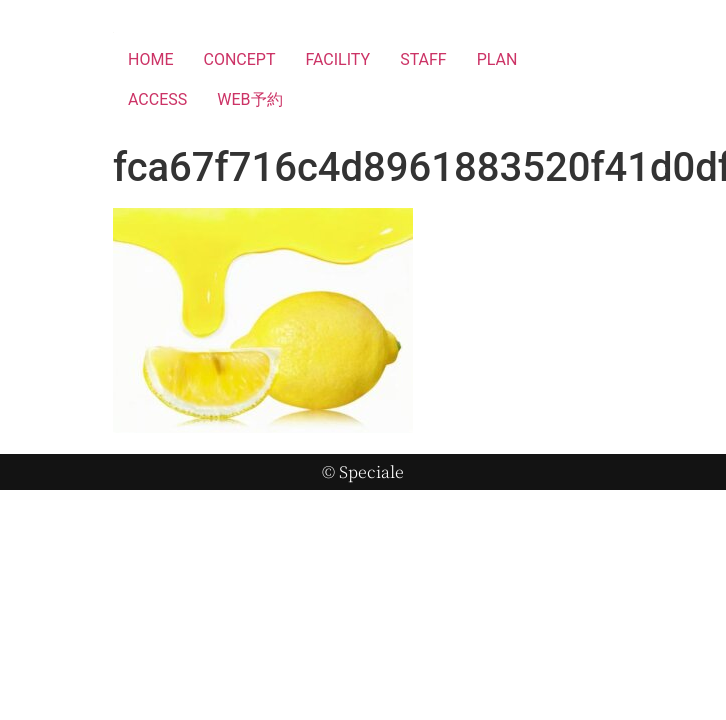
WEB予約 (249, 99)
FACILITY (337, 59)
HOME (150, 59)
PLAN (497, 59)
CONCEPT (239, 59)
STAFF (423, 59)
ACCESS (157, 99)
